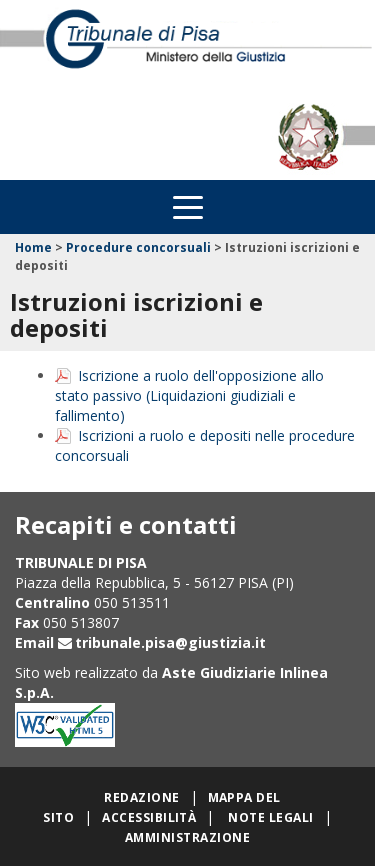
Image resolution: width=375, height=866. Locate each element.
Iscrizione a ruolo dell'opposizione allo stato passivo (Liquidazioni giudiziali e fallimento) (189, 395)
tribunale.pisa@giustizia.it (170, 642)
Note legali (270, 817)
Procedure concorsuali (138, 247)
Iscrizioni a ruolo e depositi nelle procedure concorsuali (205, 445)
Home (33, 247)
